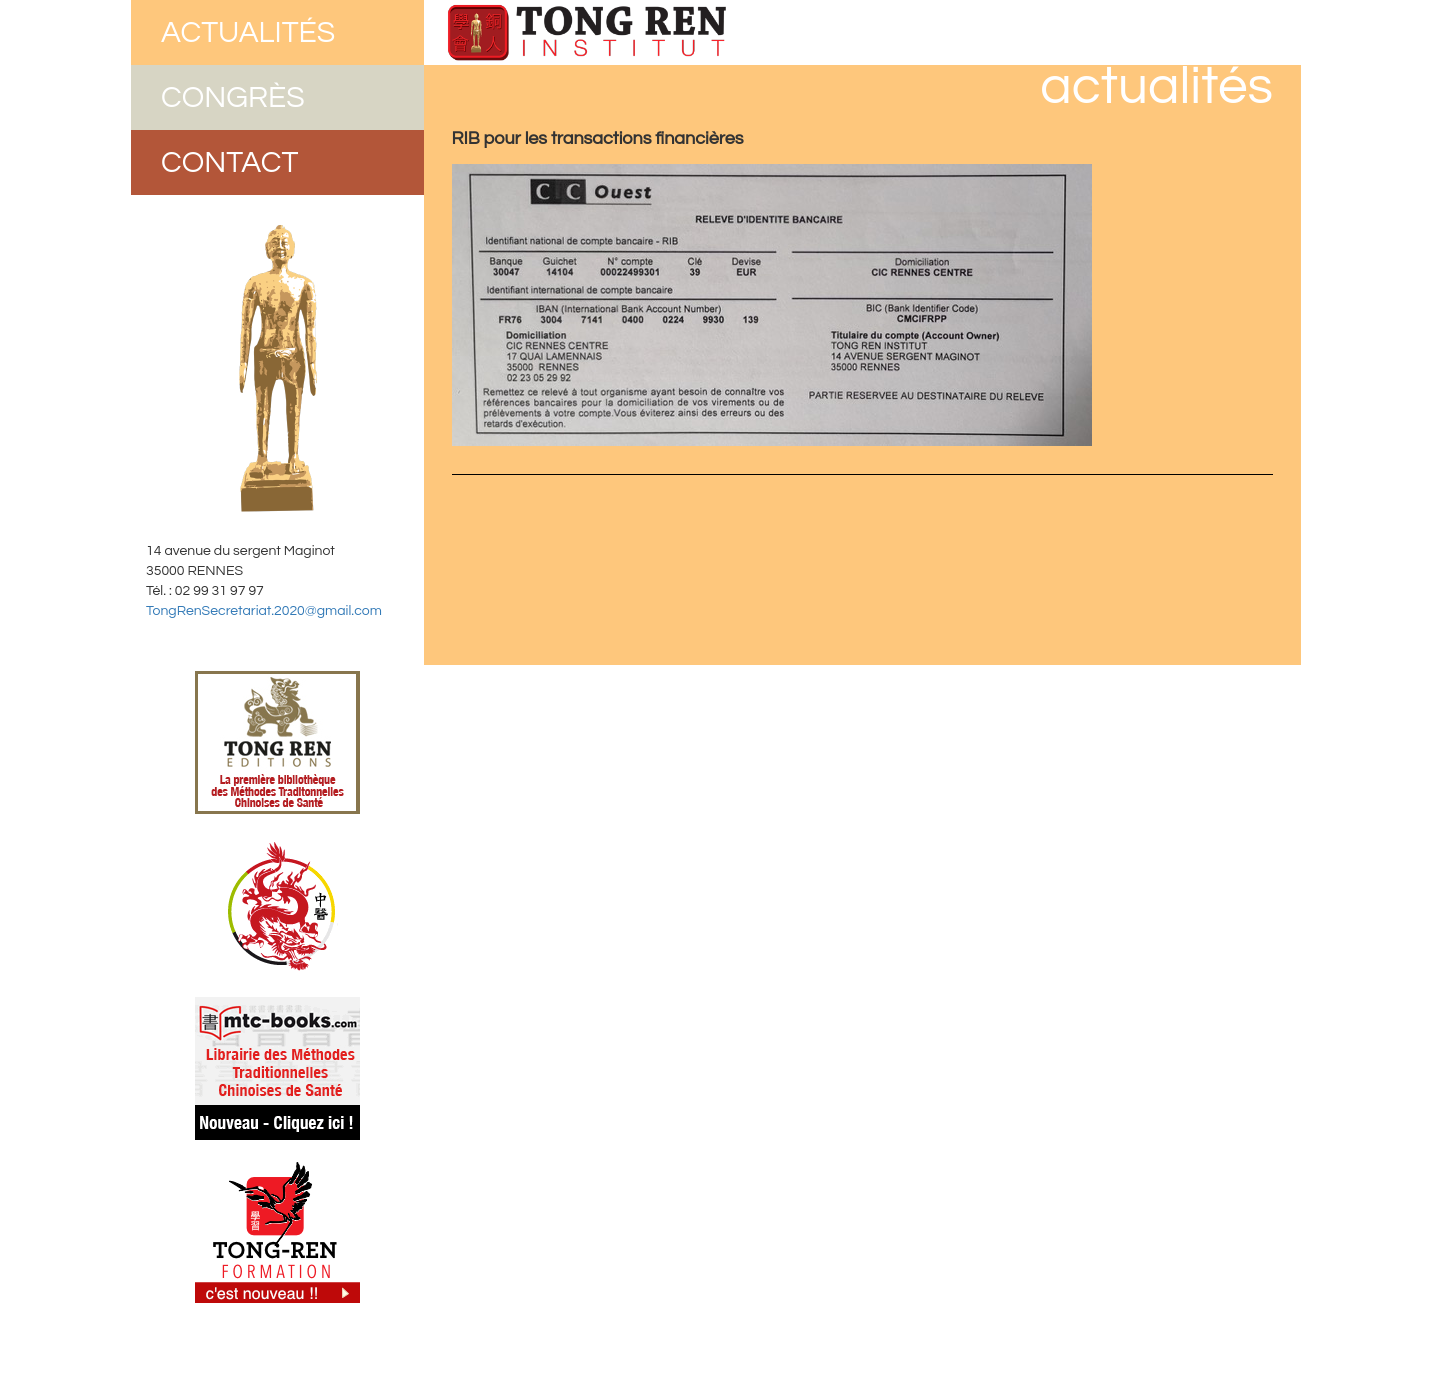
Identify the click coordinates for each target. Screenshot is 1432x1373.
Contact (230, 162)
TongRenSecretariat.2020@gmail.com (264, 611)
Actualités (248, 32)
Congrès (233, 97)
